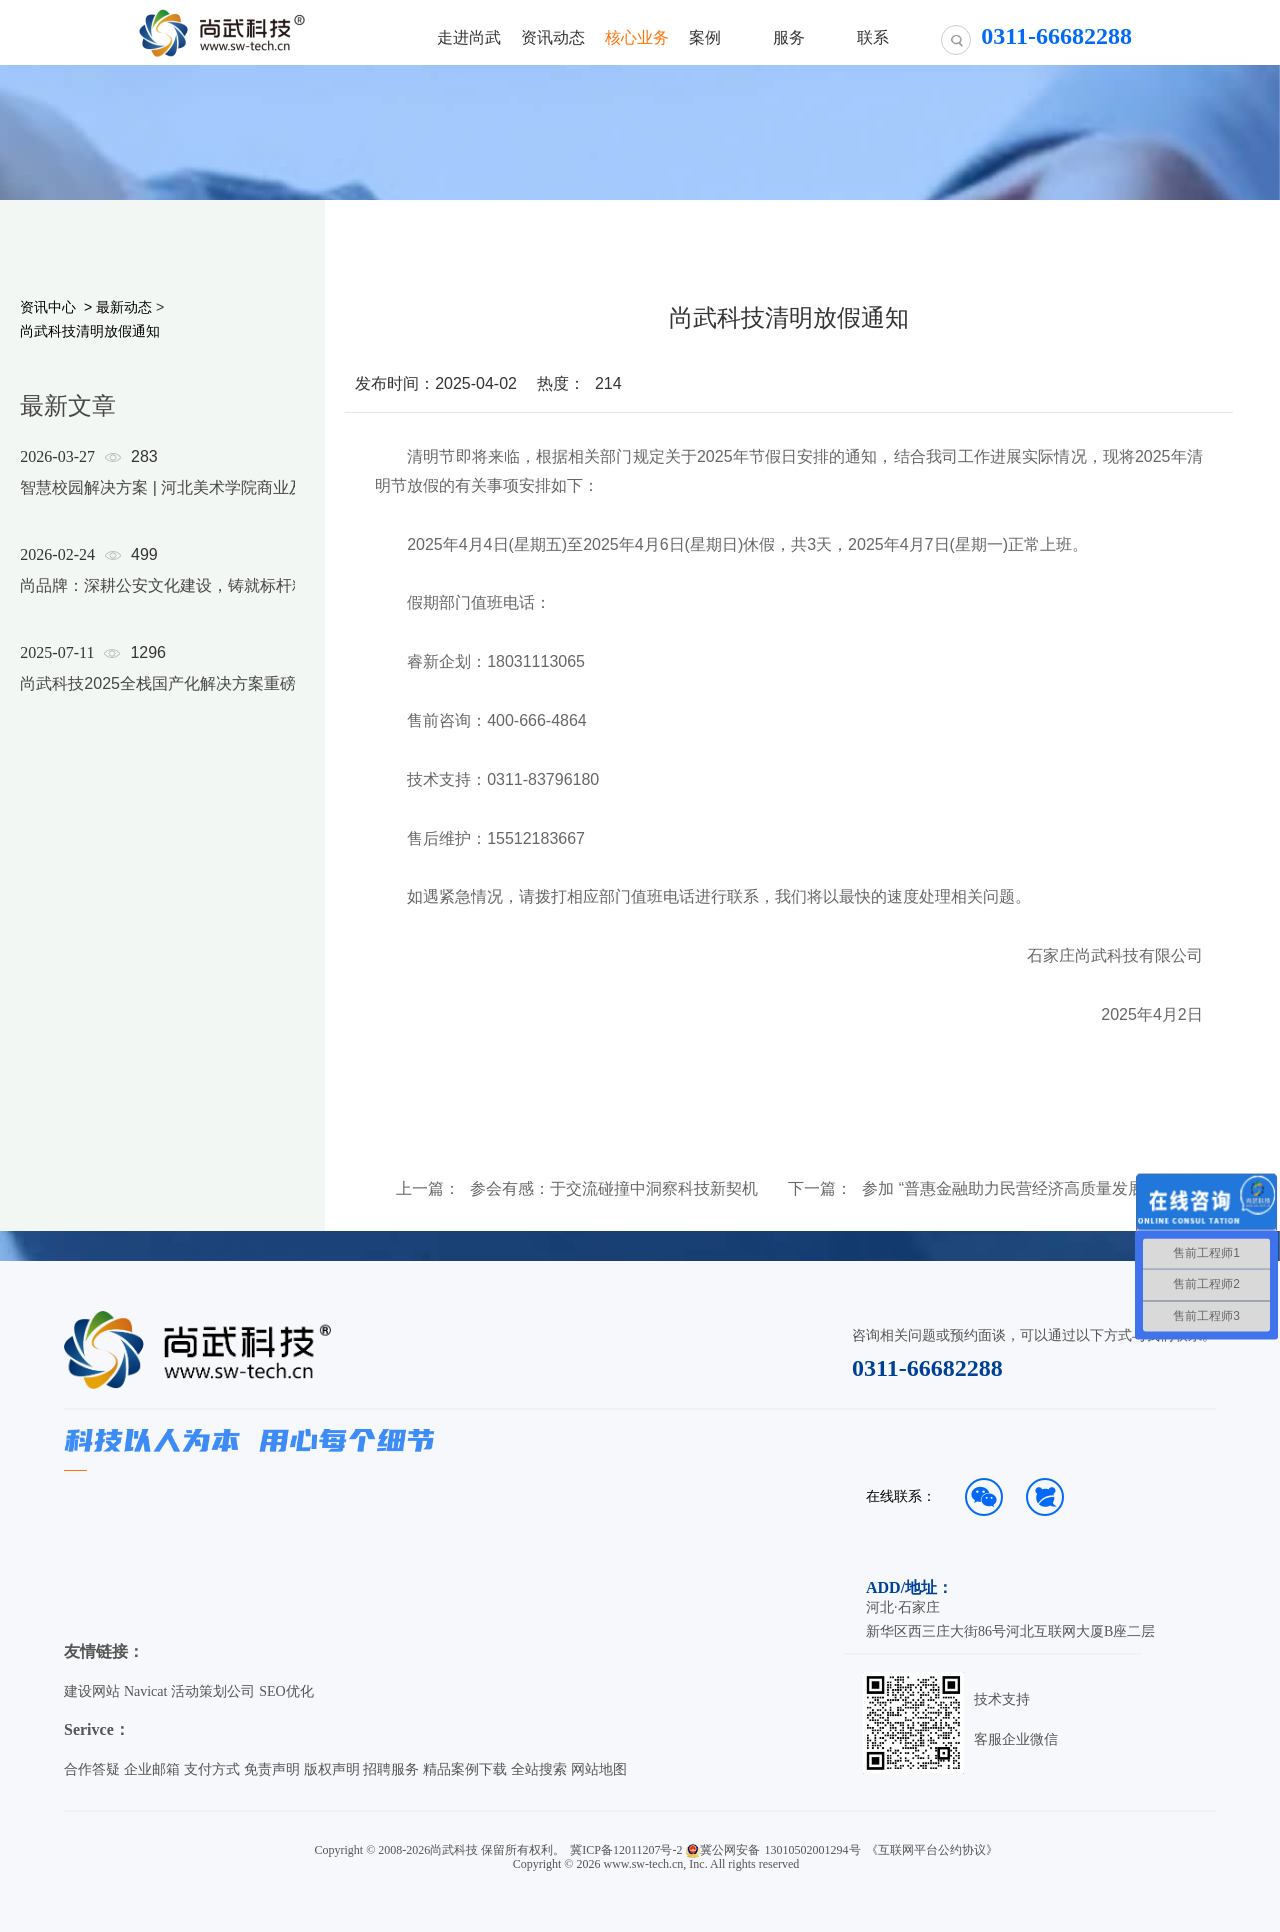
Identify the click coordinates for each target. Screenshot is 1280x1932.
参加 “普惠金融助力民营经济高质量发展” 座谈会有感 (1017, 1189)
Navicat (146, 1691)
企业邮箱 (152, 1769)
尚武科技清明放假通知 (90, 331)
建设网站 (92, 1691)
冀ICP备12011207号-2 (626, 1850)
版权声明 (332, 1769)
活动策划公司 (213, 1691)
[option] (174, 596)
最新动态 (124, 307)
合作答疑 (92, 1769)
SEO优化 (286, 1691)
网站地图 (599, 1769)
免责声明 (272, 1769)
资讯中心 (48, 307)
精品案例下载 (465, 1769)
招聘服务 (391, 1769)
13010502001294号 (813, 1850)
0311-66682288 (927, 1368)
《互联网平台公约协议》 (932, 1850)
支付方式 (212, 1769)
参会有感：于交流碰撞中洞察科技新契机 (614, 1189)
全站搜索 (539, 1769)
